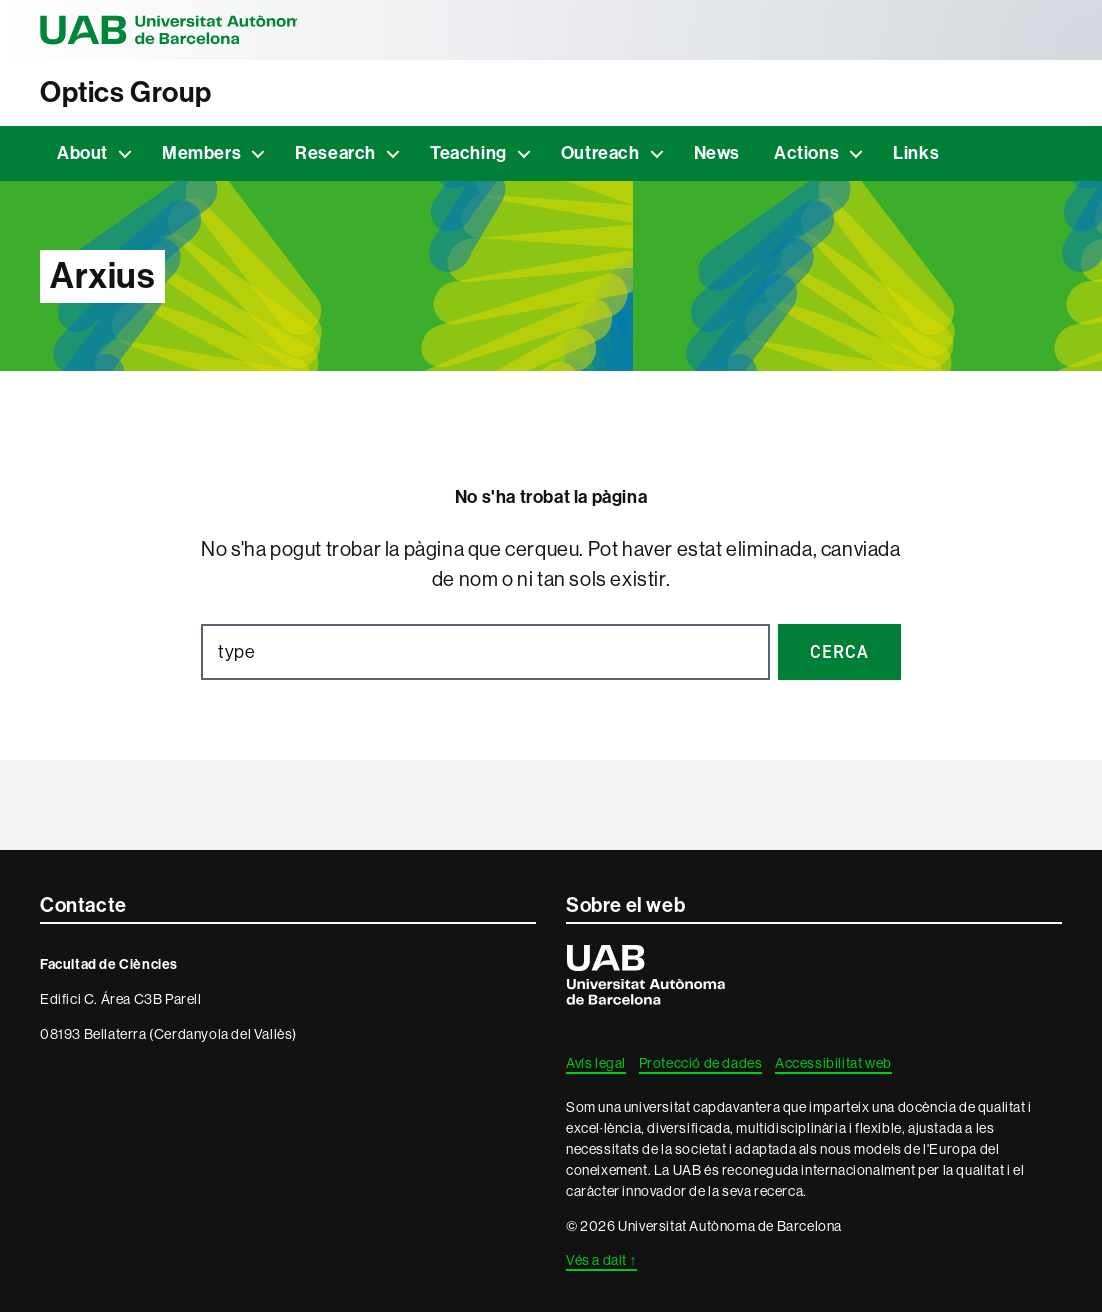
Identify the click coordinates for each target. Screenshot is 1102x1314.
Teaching (468, 155)
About (82, 155)
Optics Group (131, 93)
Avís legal (596, 1065)
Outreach (600, 155)
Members (201, 155)
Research (335, 155)
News (717, 155)
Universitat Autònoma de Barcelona (180, 30)
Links (916, 155)
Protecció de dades (701, 1065)
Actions (806, 155)
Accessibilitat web (833, 1065)
